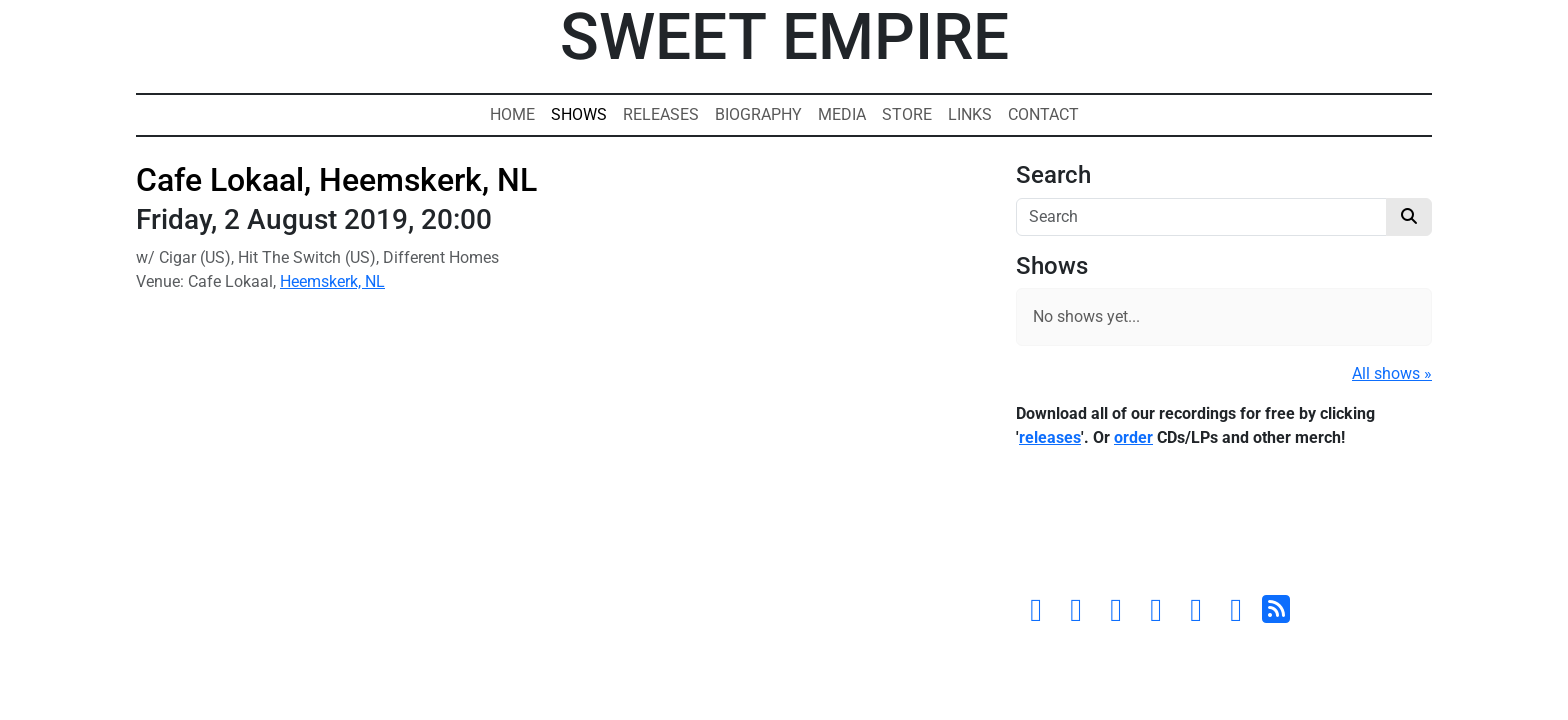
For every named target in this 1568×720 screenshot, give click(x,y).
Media (842, 114)
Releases (661, 114)
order (1133, 437)
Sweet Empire (784, 37)
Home (512, 114)
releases (1050, 437)
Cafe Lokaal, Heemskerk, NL (336, 180)
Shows (579, 114)
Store (907, 114)
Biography (758, 114)
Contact (1043, 114)
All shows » (1392, 373)
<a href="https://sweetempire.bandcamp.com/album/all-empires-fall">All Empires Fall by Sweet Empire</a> (1224, 526)
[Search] (1201, 217)
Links (970, 114)
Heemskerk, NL (332, 281)
